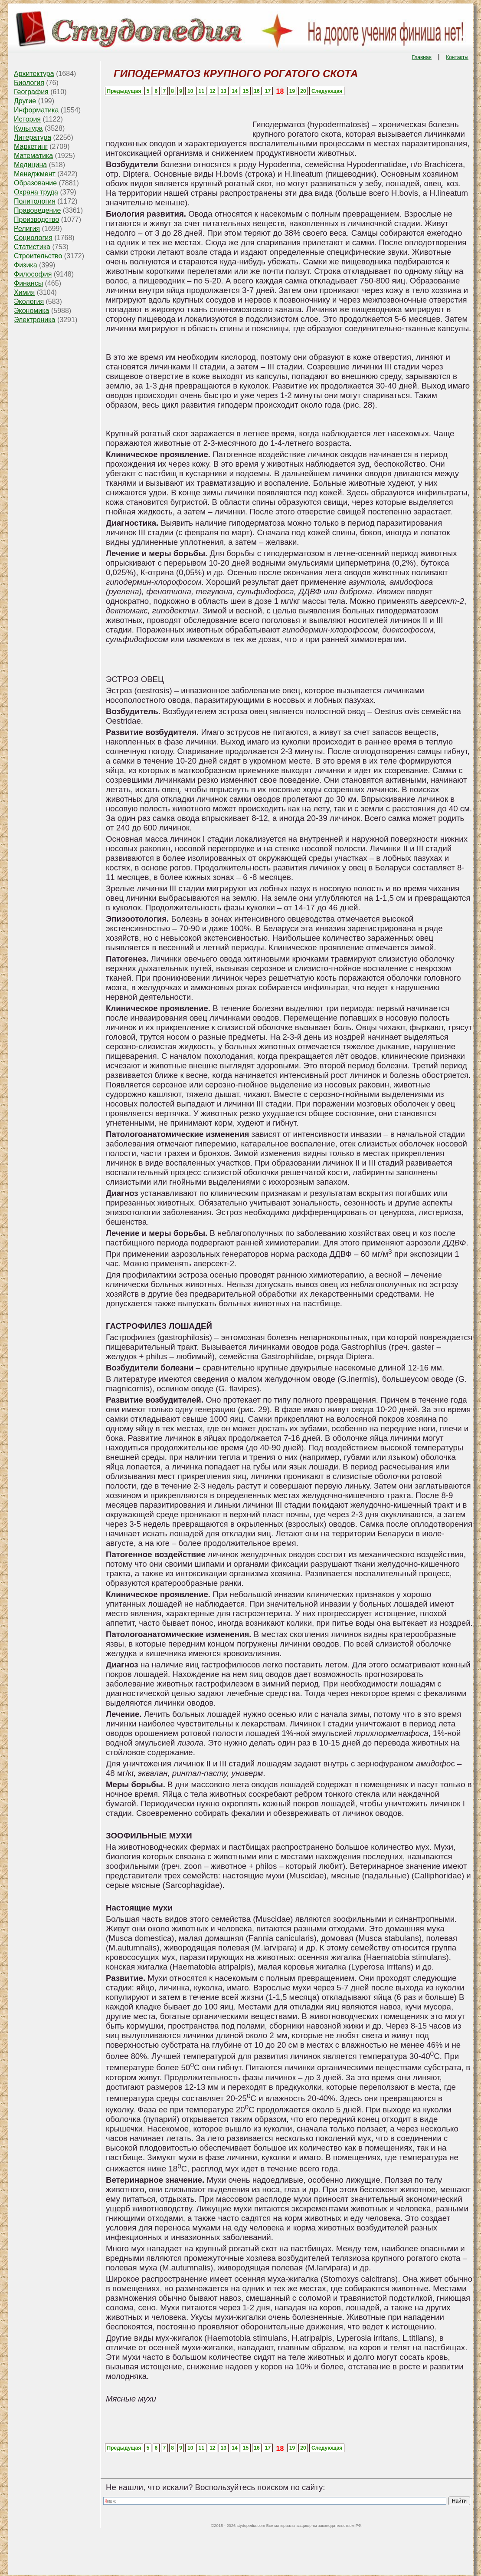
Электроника (35, 319)
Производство (36, 219)
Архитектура (34, 73)
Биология (29, 82)
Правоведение (37, 210)
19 (292, 91)
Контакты (457, 57)
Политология (35, 201)
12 (212, 91)
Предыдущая (124, 91)
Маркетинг (31, 146)
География (31, 92)
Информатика (36, 110)
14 (234, 91)
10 (190, 91)
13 (223, 91)
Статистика (32, 246)
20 (303, 91)
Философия (33, 274)
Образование (35, 183)
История (27, 119)
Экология (29, 301)
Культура (28, 128)
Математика (33, 155)
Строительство (38, 256)
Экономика (31, 310)
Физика (25, 265)
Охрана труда (36, 192)
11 (201, 91)
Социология (33, 237)
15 (246, 91)
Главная (422, 57)
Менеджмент (35, 174)
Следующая (326, 91)
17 (268, 91)
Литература (32, 137)
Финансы (28, 283)
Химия (24, 292)
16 (256, 91)
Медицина (30, 164)
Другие (25, 101)
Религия (27, 228)
